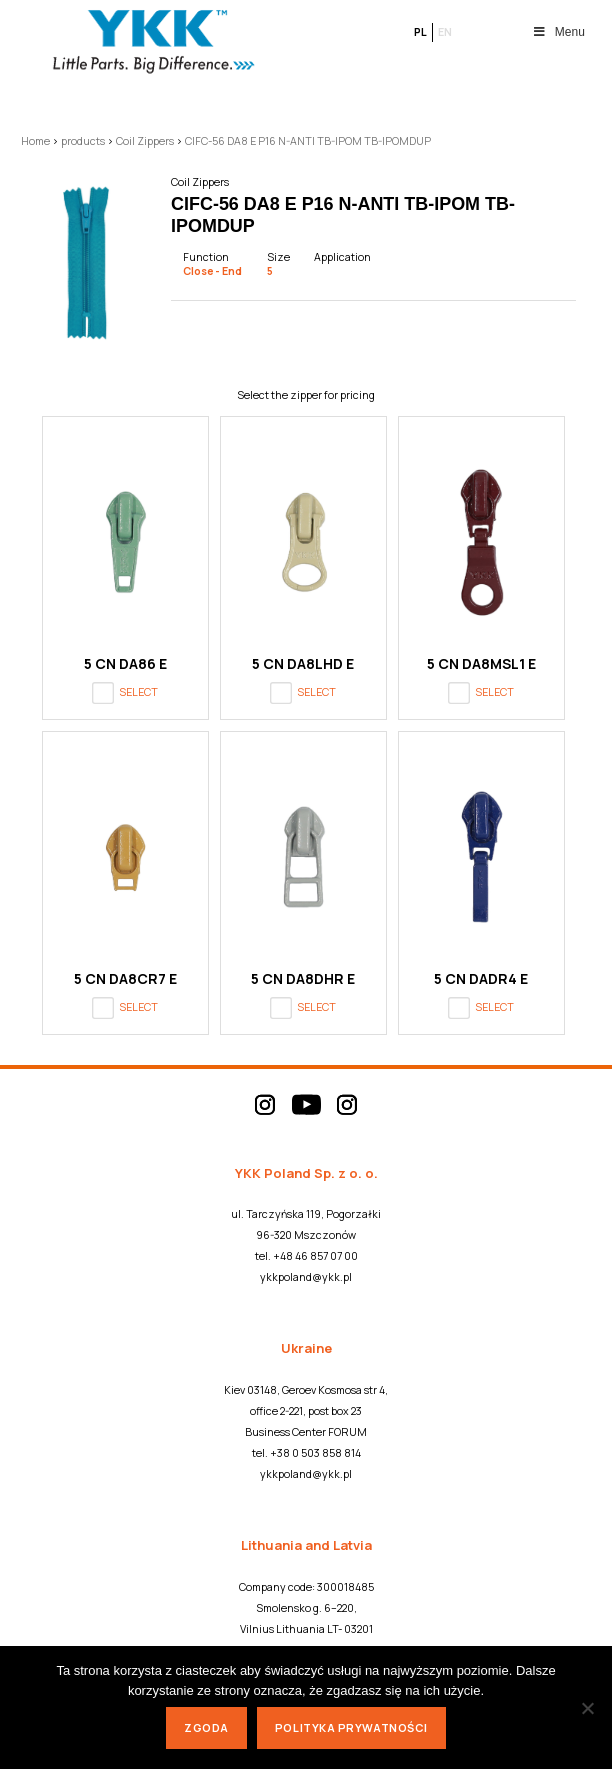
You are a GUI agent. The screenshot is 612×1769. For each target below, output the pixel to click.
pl (420, 32)
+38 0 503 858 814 (315, 1453)
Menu (558, 32)
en (445, 32)
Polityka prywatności (351, 1727)
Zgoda (206, 1727)
